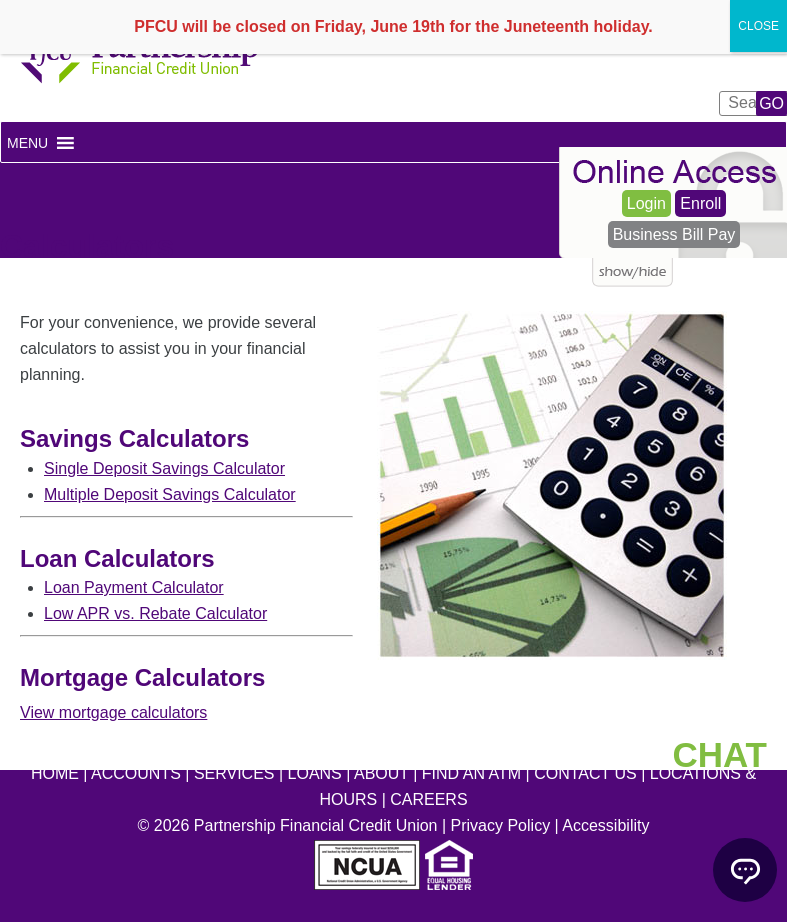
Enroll (700, 203)
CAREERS (428, 799)
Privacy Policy (501, 825)
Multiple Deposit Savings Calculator (170, 494)
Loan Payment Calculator (134, 587)
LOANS (315, 773)
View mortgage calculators (113, 712)
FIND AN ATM (471, 773)
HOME (55, 773)
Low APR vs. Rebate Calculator (155, 613)
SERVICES (234, 773)
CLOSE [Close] (758, 26)
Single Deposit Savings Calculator (164, 468)
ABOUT (381, 773)
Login (646, 203)
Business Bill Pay (674, 234)
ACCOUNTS (136, 773)
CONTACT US (585, 773)
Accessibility (605, 825)
